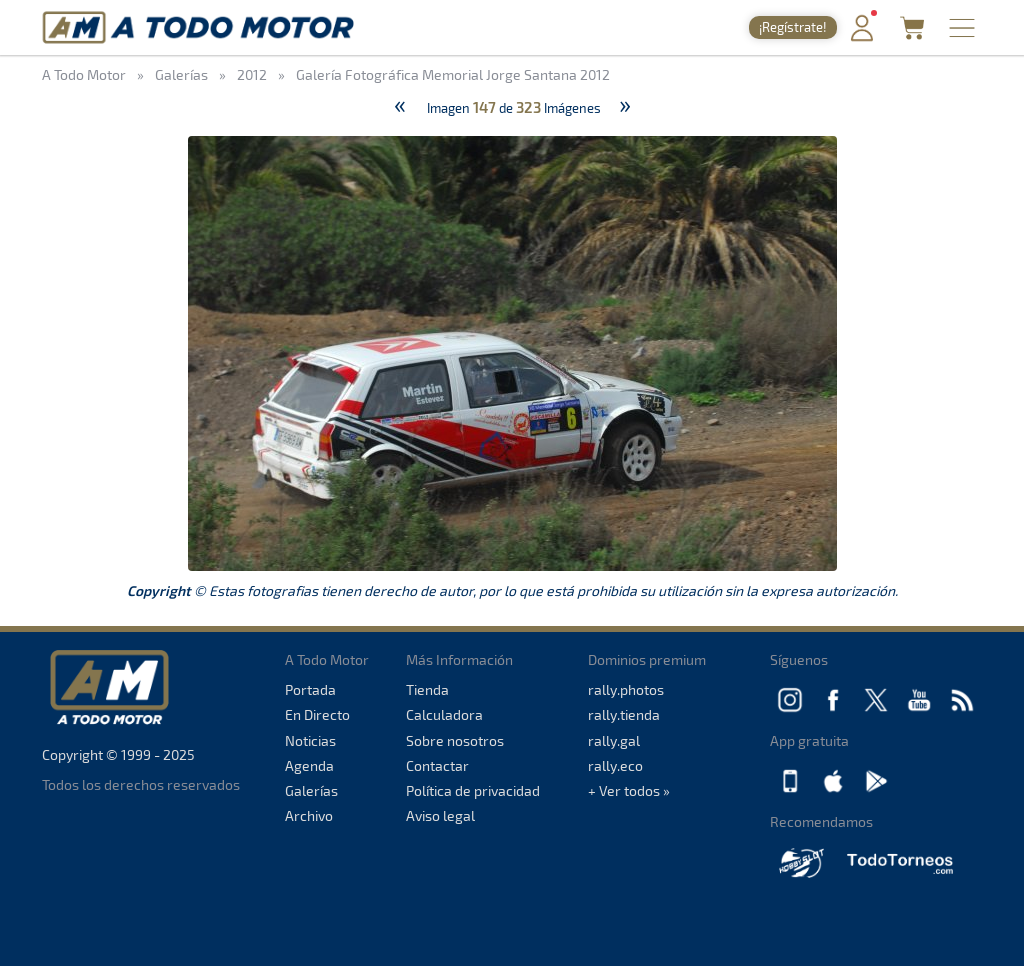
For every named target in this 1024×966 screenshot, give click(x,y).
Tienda (427, 689)
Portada (310, 689)
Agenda (309, 765)
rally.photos (626, 689)
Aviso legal (440, 815)
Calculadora (444, 714)
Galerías (311, 790)
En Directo (317, 714)
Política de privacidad (473, 790)
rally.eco (615, 765)
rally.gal (614, 740)
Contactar (437, 765)
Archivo (309, 815)
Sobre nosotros (455, 740)
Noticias (310, 740)
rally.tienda (624, 714)
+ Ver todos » (629, 790)
